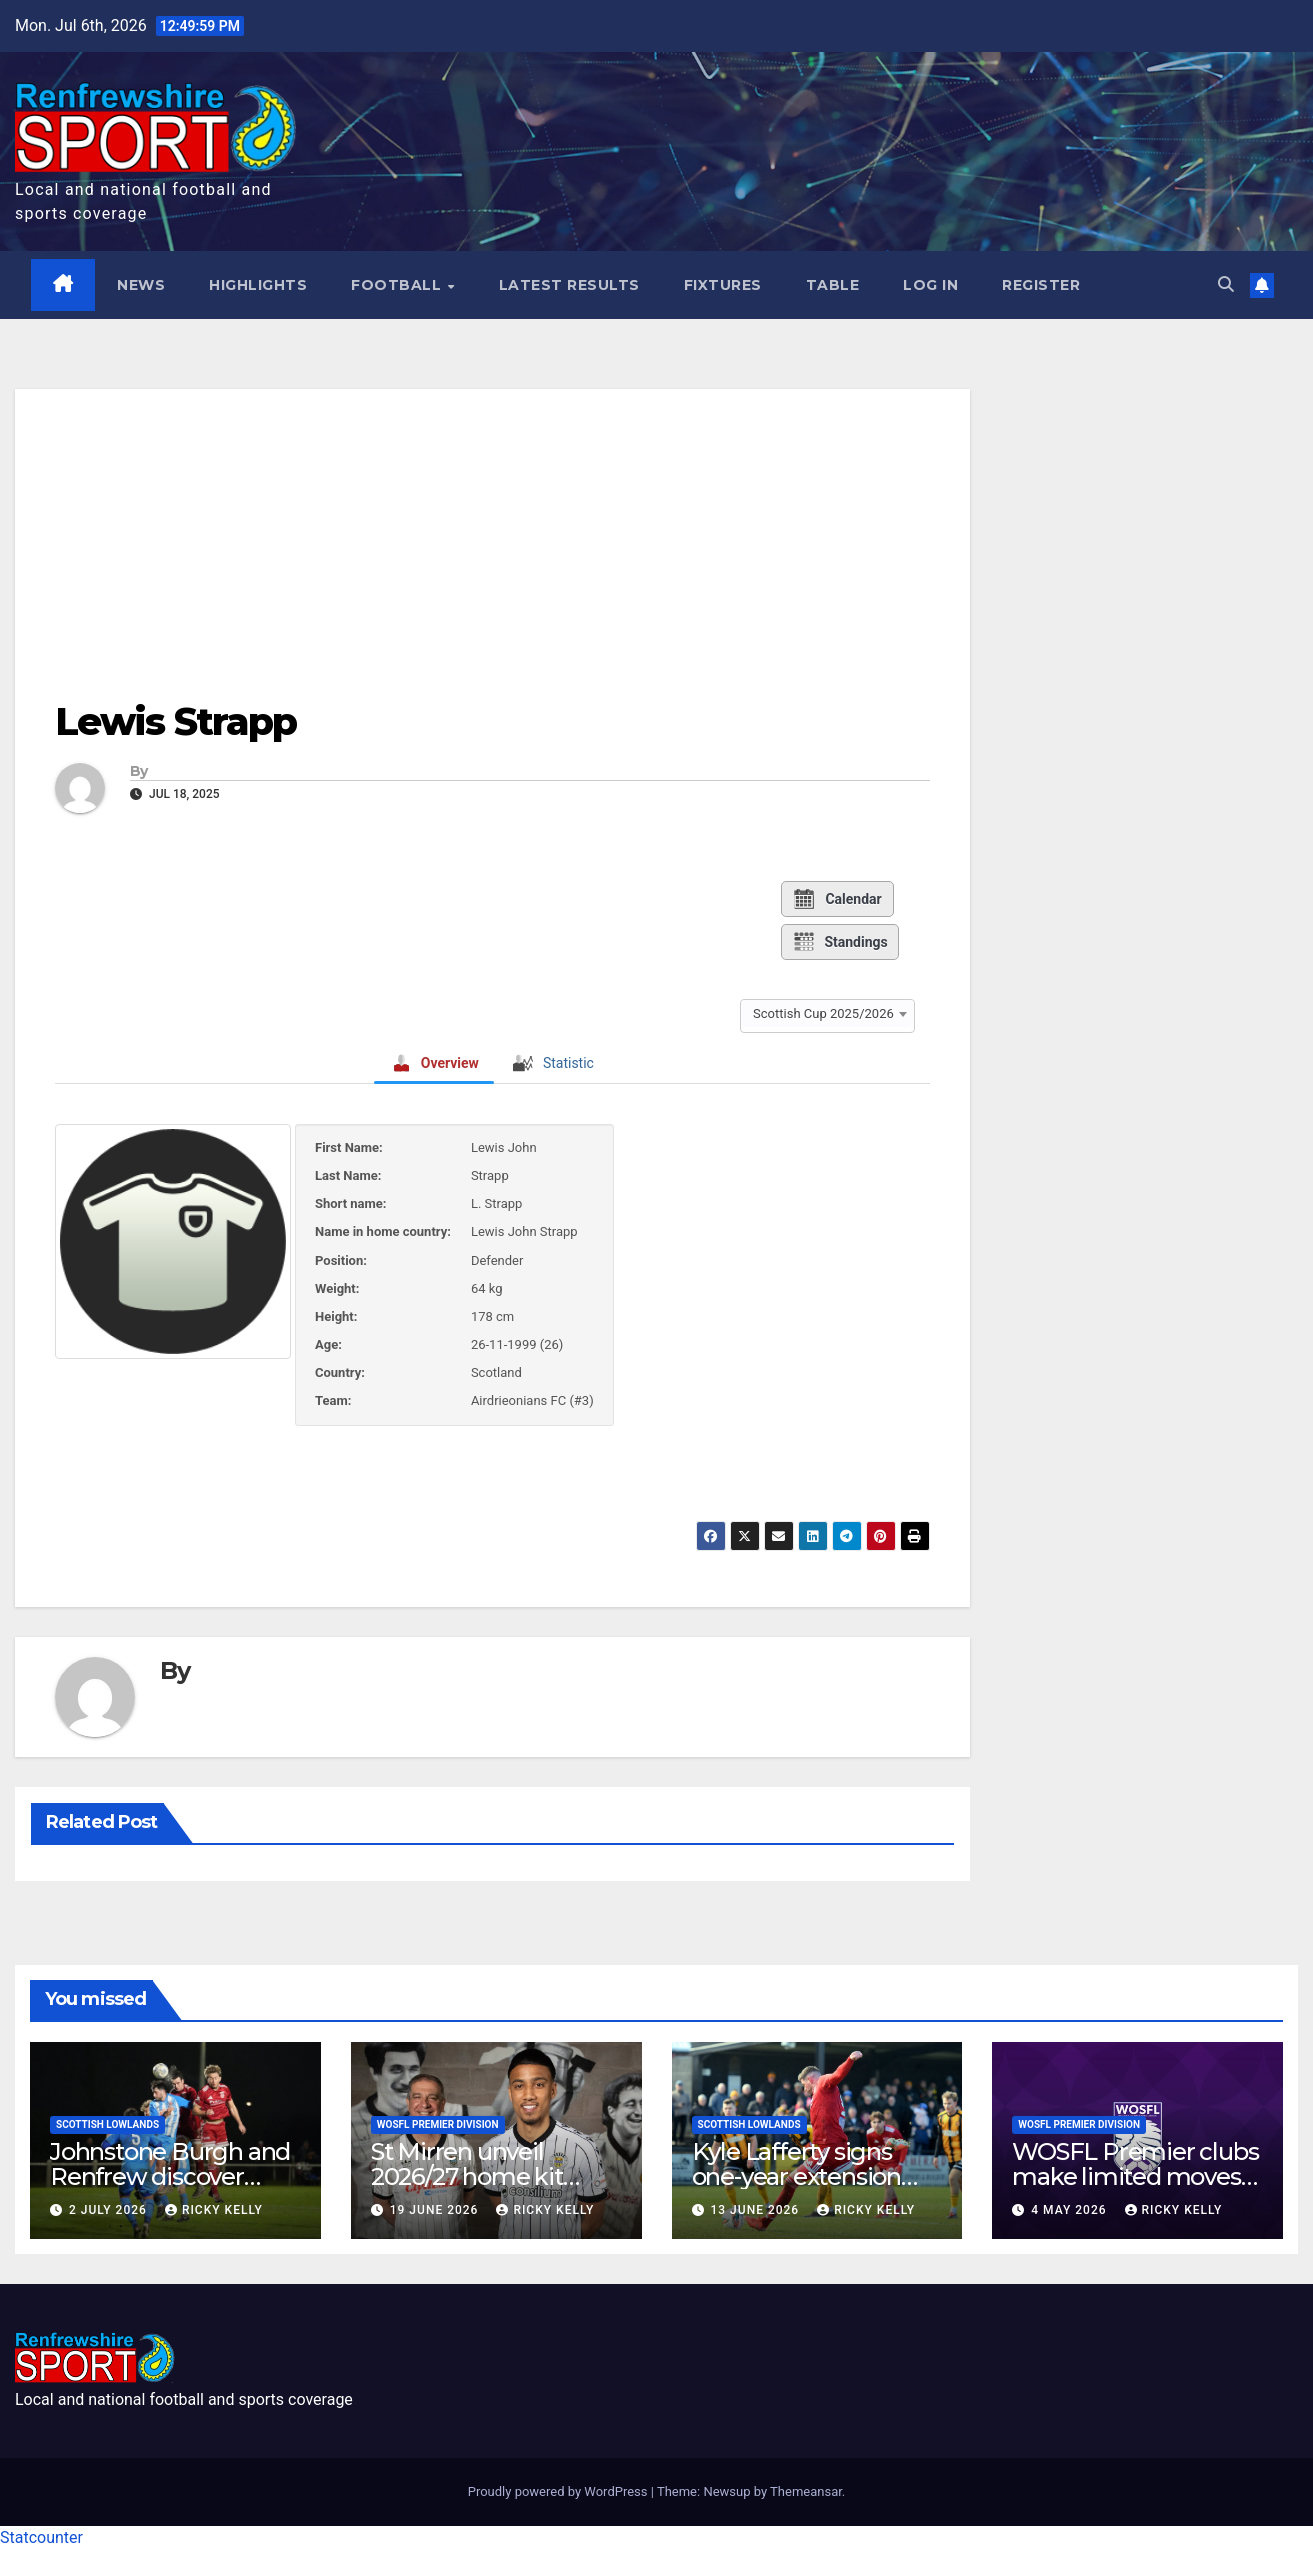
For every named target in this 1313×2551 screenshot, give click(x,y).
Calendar (836, 899)
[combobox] (827, 1013)
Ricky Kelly (214, 2210)
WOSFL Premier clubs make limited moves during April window (1135, 2176)
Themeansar (806, 2492)
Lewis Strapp (175, 722)
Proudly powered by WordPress (559, 2492)
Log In (931, 285)
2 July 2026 (110, 2210)
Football (399, 285)
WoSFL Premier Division (438, 2124)
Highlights (259, 285)
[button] (1226, 285)
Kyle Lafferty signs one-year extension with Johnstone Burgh (816, 2176)
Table (833, 285)
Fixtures (723, 285)
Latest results (569, 285)
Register (1042, 285)
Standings (839, 942)
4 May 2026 (1070, 2210)
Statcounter (41, 2538)
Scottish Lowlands (107, 2124)
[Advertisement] (492, 530)
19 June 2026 (436, 2210)
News (142, 285)
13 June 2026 (756, 2210)
